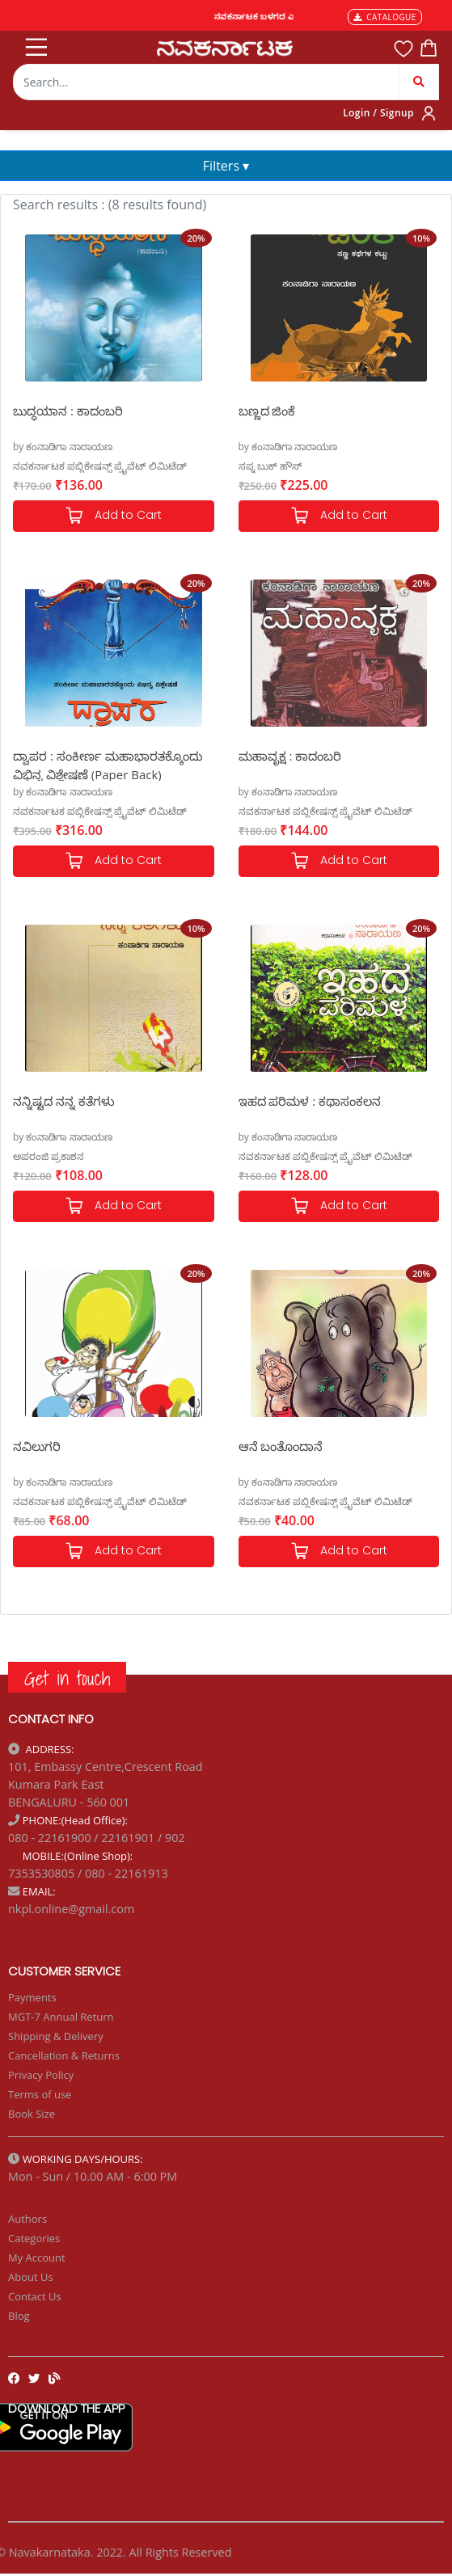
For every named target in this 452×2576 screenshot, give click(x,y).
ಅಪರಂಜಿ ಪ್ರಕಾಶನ (48, 1156)
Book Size (31, 2113)
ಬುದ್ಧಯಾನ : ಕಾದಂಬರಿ (68, 411)
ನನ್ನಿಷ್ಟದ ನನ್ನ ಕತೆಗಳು (64, 1101)
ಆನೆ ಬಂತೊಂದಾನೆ (281, 1446)
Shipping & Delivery (55, 2036)
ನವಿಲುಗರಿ (37, 1446)
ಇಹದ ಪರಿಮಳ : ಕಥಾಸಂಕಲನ (310, 1101)
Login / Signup (378, 113)
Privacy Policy (41, 2075)
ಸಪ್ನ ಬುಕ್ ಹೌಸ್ (270, 466)
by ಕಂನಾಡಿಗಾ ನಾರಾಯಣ (62, 446)
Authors (27, 2218)
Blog (19, 2315)
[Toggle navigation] (35, 43)
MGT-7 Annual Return (61, 2016)
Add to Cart (113, 516)
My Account (36, 2257)
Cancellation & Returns (64, 2055)
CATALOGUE (384, 17)
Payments (32, 1997)
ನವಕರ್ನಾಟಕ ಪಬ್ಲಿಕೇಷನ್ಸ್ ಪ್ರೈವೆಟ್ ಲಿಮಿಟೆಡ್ (100, 466)
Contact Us (34, 2296)
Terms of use (39, 2094)
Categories (34, 2238)
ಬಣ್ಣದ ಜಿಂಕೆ (267, 411)
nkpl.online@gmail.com (71, 1908)
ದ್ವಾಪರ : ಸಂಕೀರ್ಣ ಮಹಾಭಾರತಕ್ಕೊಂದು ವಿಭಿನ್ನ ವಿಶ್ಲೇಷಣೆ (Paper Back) (107, 764)
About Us (30, 2277)
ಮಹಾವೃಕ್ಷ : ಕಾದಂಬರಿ (290, 756)
